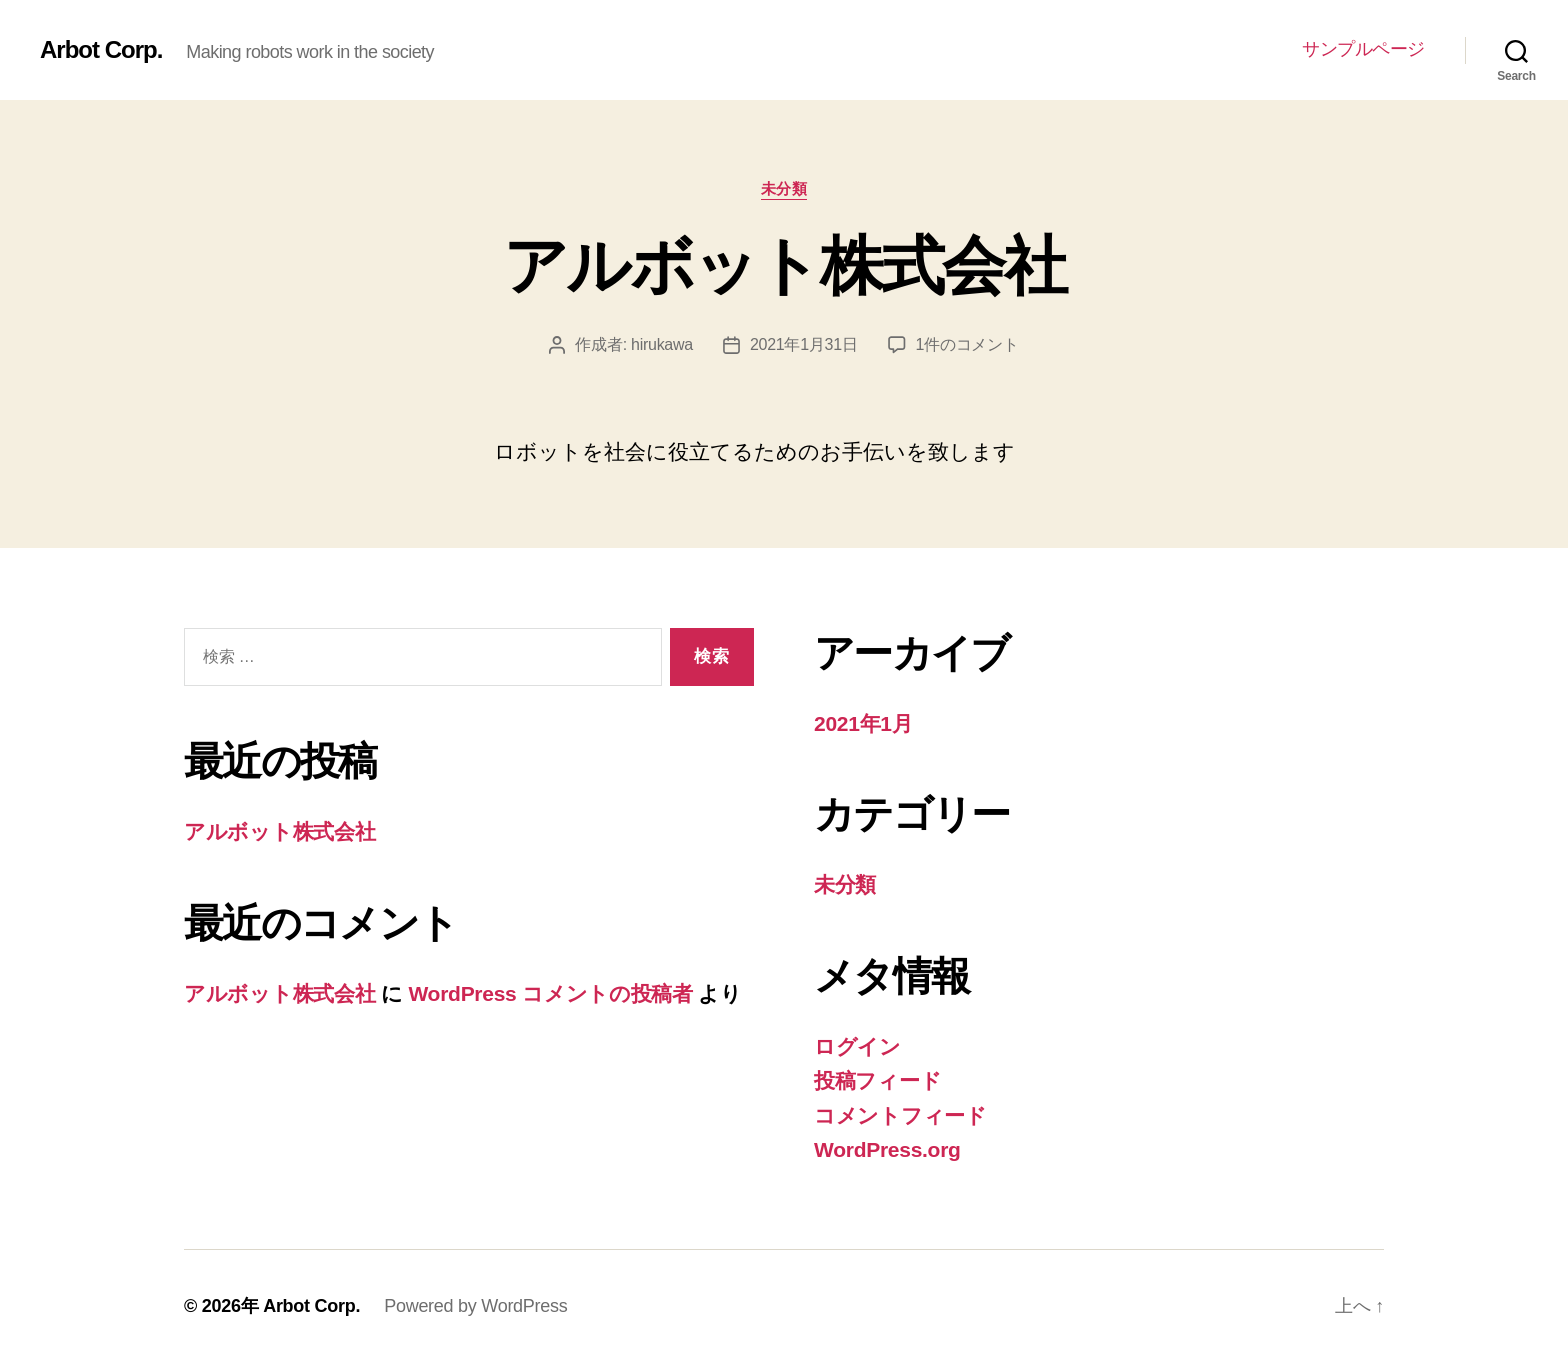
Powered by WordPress (475, 1306)
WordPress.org (887, 1149)
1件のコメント (967, 344)
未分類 (784, 188)
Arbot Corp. (101, 50)
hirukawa (662, 344)
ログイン (857, 1046)
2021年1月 (863, 723)
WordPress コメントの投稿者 (550, 993)
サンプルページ (1363, 49)
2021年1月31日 (804, 344)
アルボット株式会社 (784, 266)
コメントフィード (900, 1115)
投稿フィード (877, 1080)
